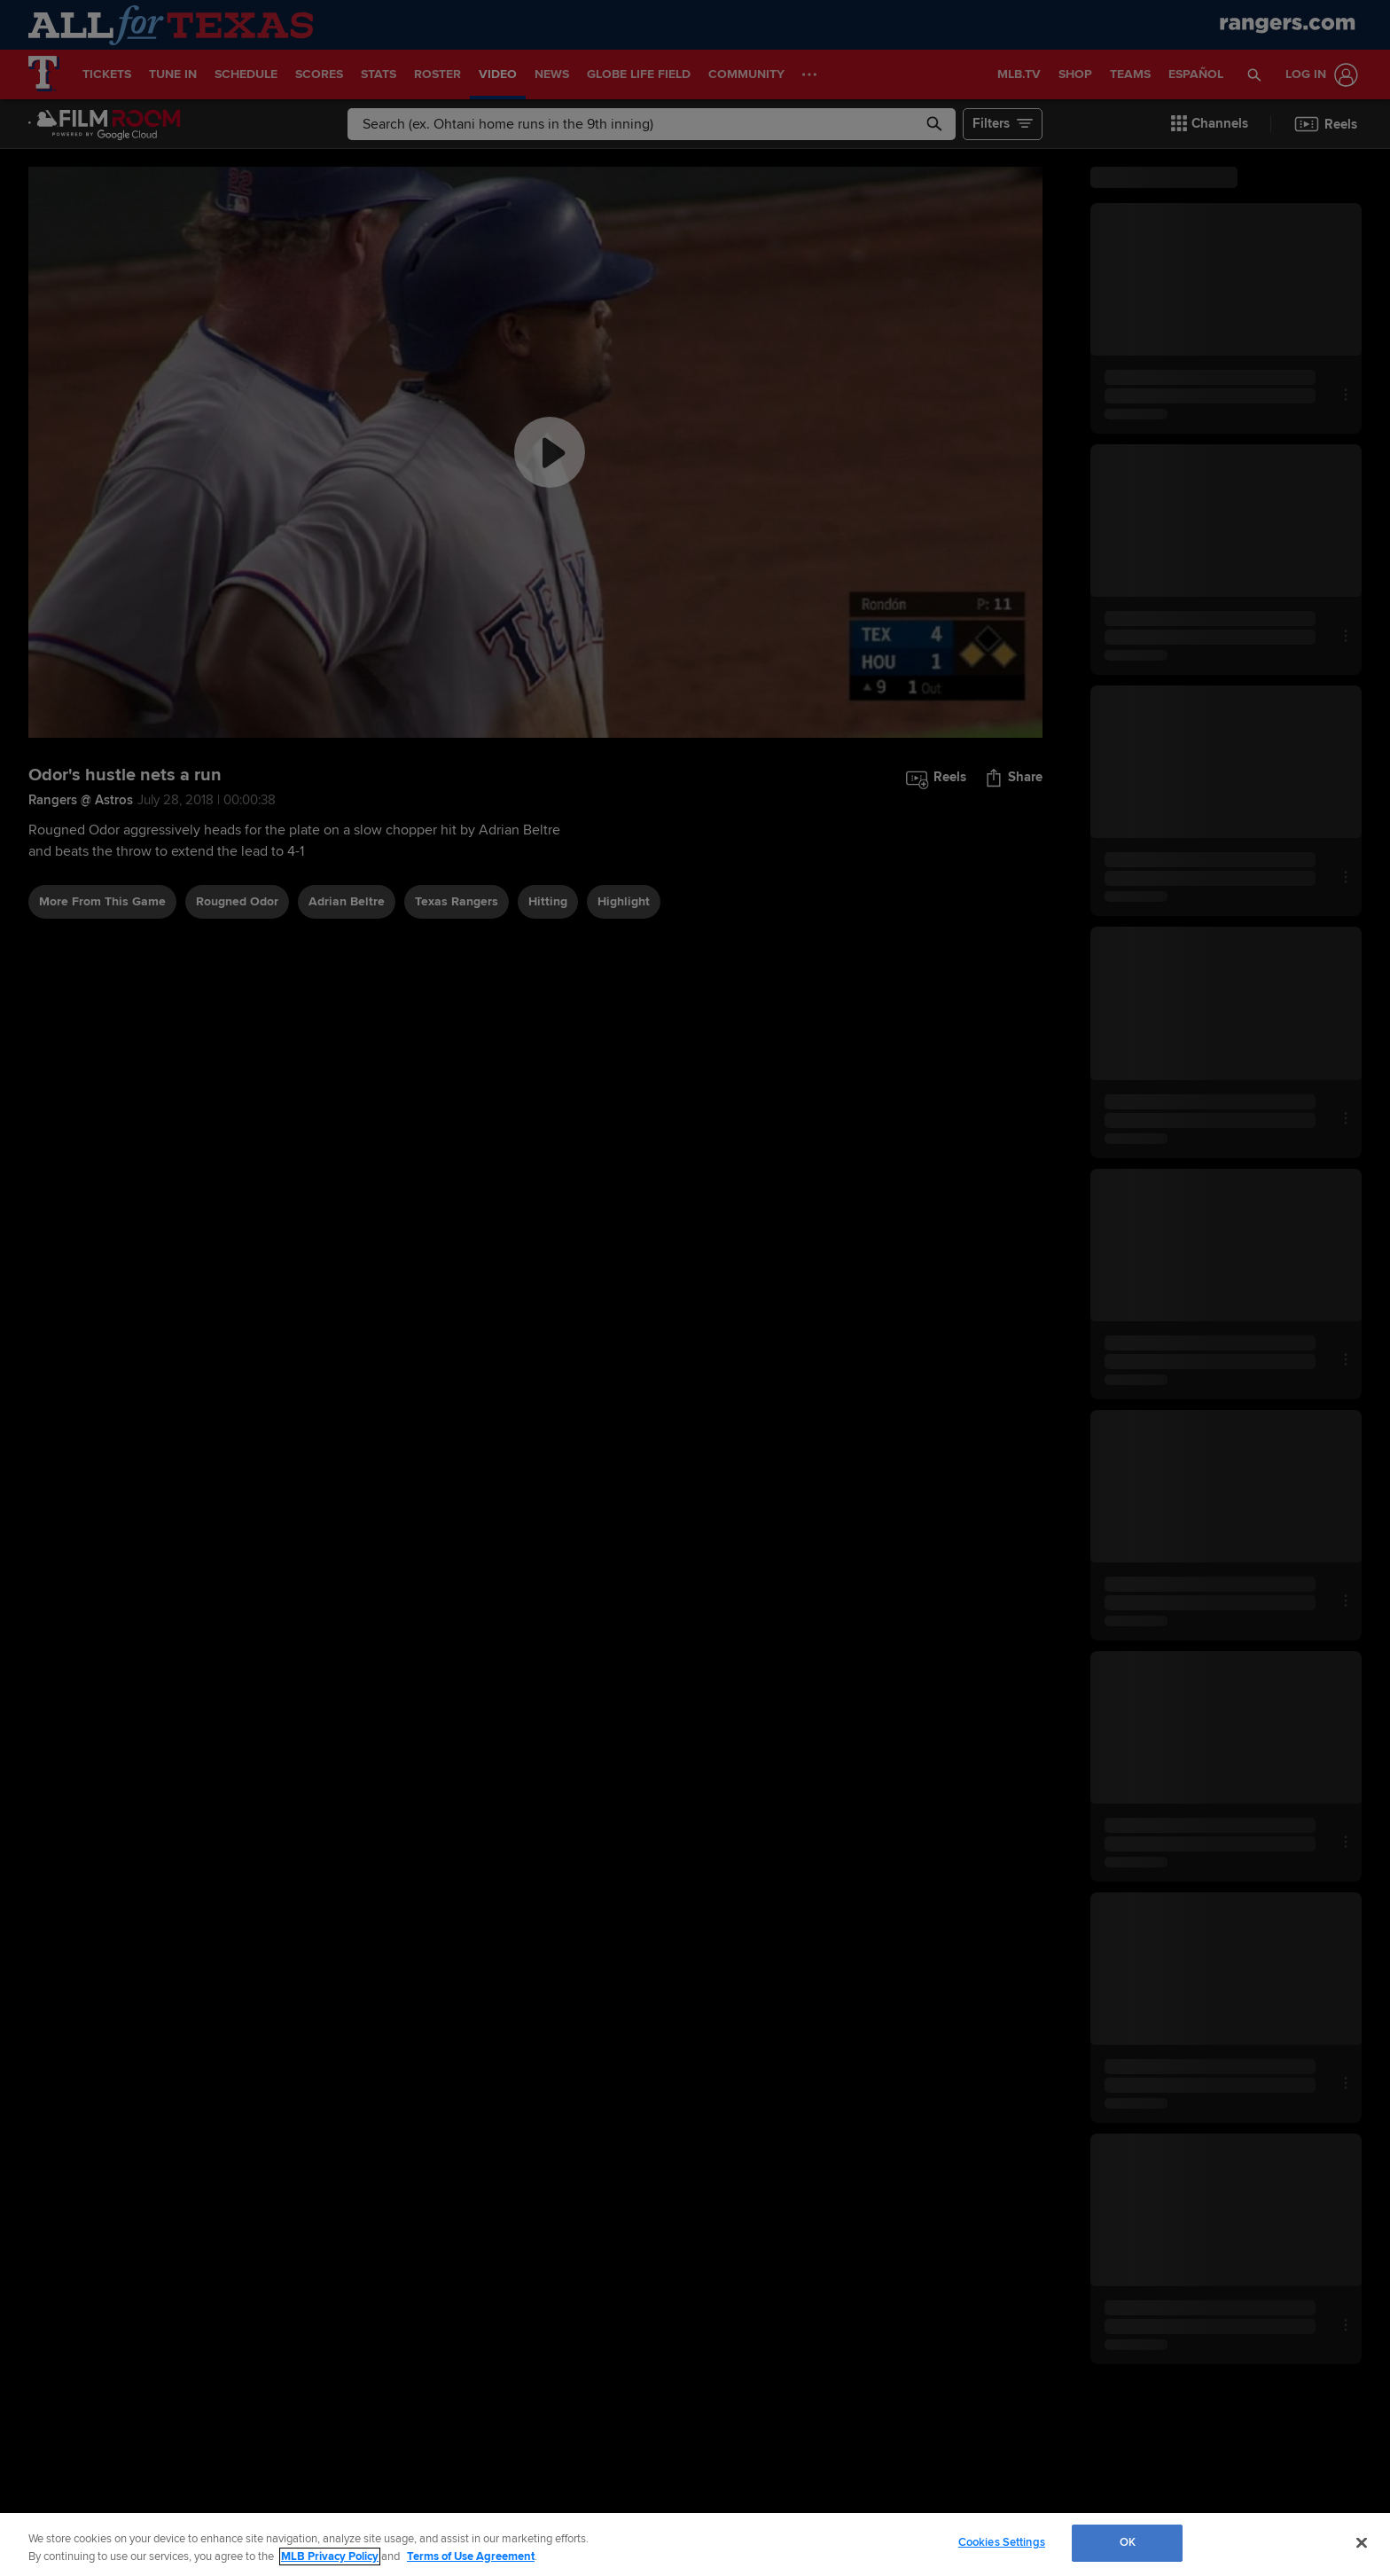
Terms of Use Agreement (471, 2556)
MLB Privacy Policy (330, 2556)
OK (1128, 2542)
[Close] (1361, 2542)
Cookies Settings (1001, 2542)
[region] (695, 2544)
